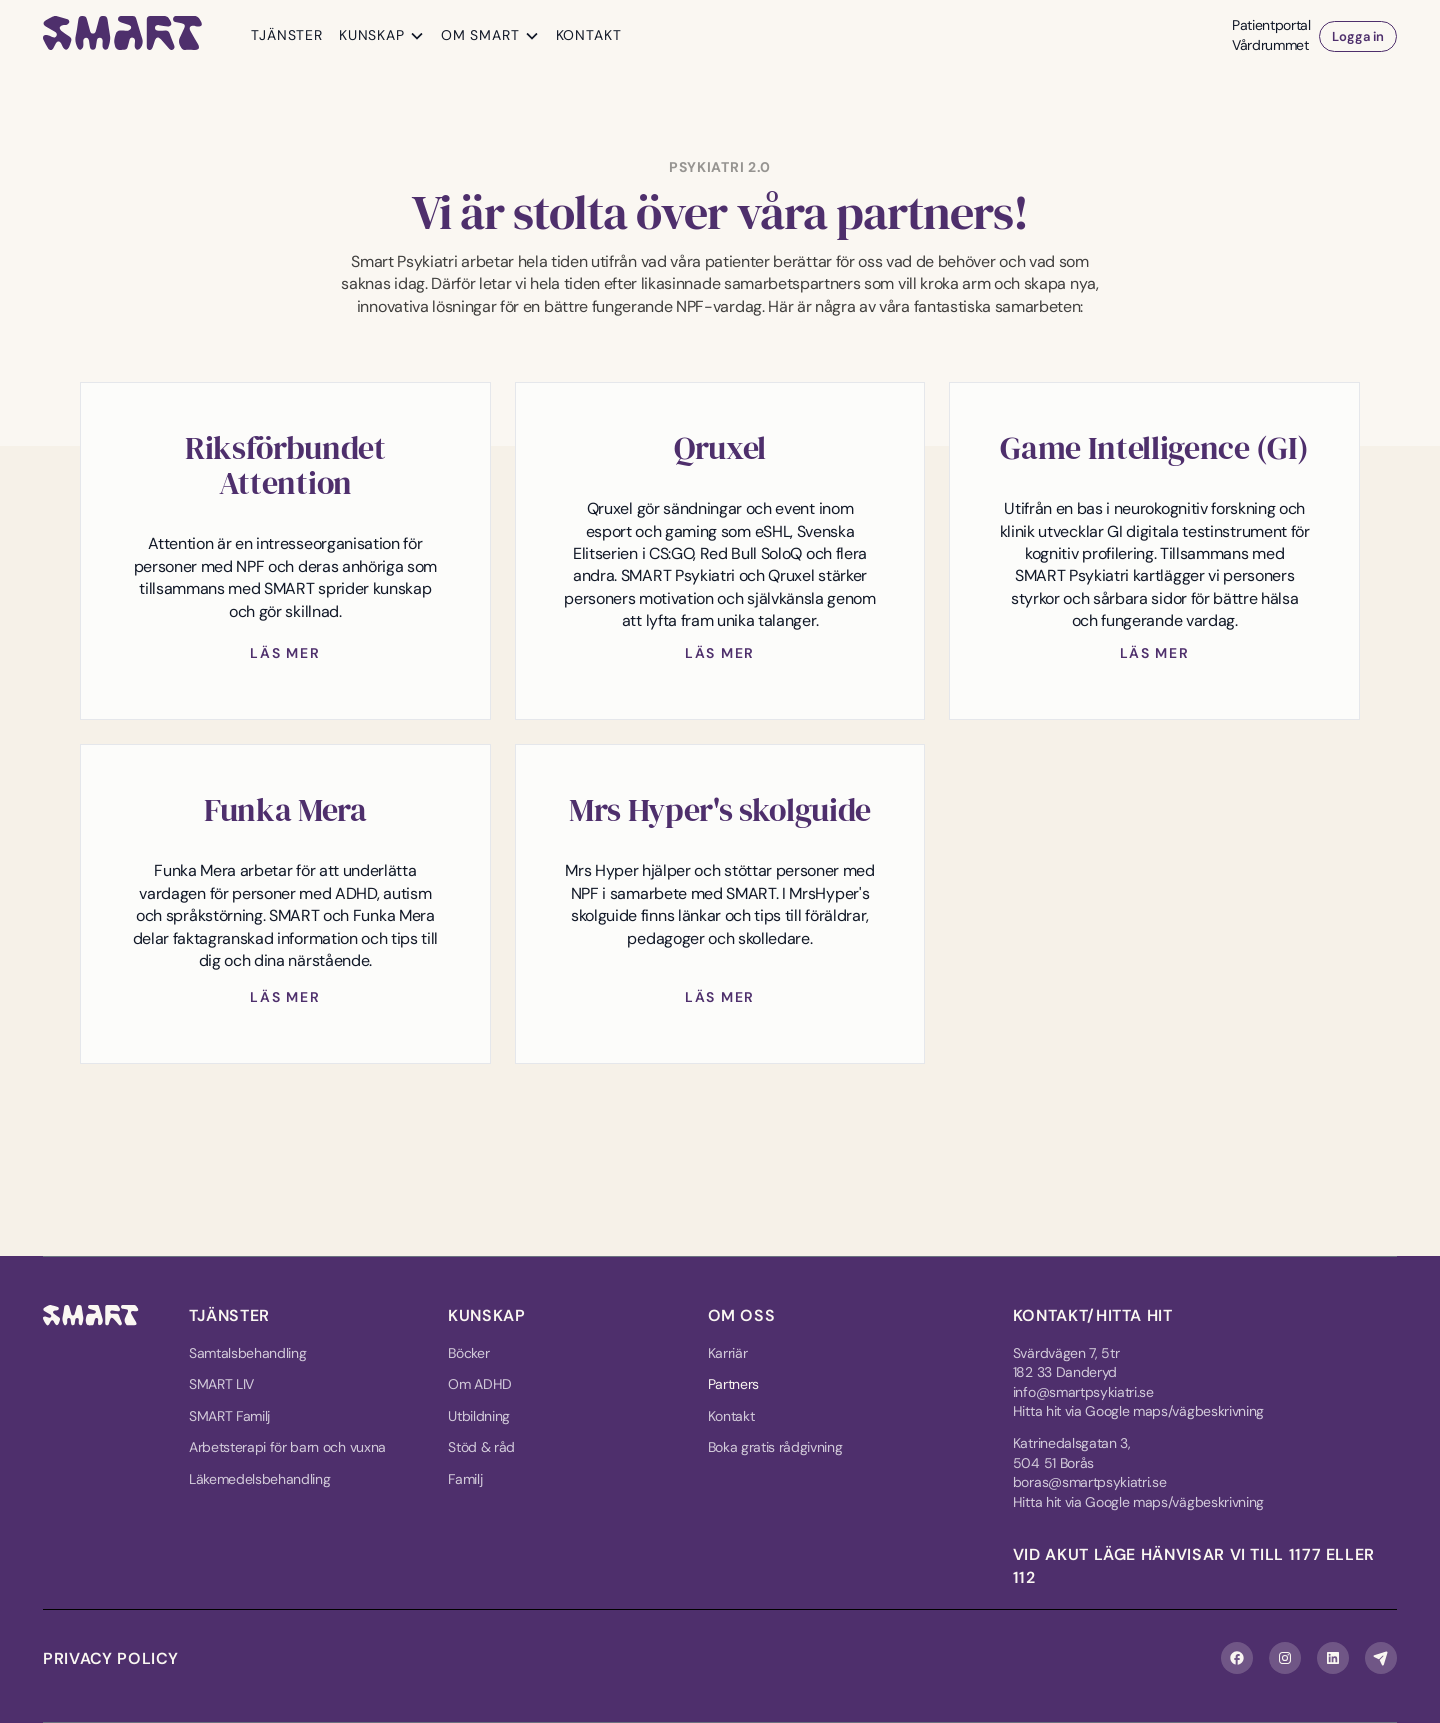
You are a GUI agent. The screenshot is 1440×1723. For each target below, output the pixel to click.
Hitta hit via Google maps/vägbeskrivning (1138, 1411)
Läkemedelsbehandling (260, 1479)
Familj (465, 1479)
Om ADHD (480, 1384)
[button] (382, 36)
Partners (733, 1384)
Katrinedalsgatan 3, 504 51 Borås (1072, 1453)
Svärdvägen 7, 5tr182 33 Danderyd (1066, 1363)
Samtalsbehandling (248, 1353)
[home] (123, 36)
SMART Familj (229, 1416)
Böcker (468, 1353)
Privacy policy (110, 1658)
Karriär (728, 1353)
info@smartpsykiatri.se (1083, 1392)
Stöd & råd (481, 1447)
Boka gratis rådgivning (775, 1447)
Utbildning (479, 1416)
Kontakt (731, 1416)
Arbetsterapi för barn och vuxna (287, 1447)
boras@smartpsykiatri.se (1090, 1482)
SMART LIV (221, 1384)
